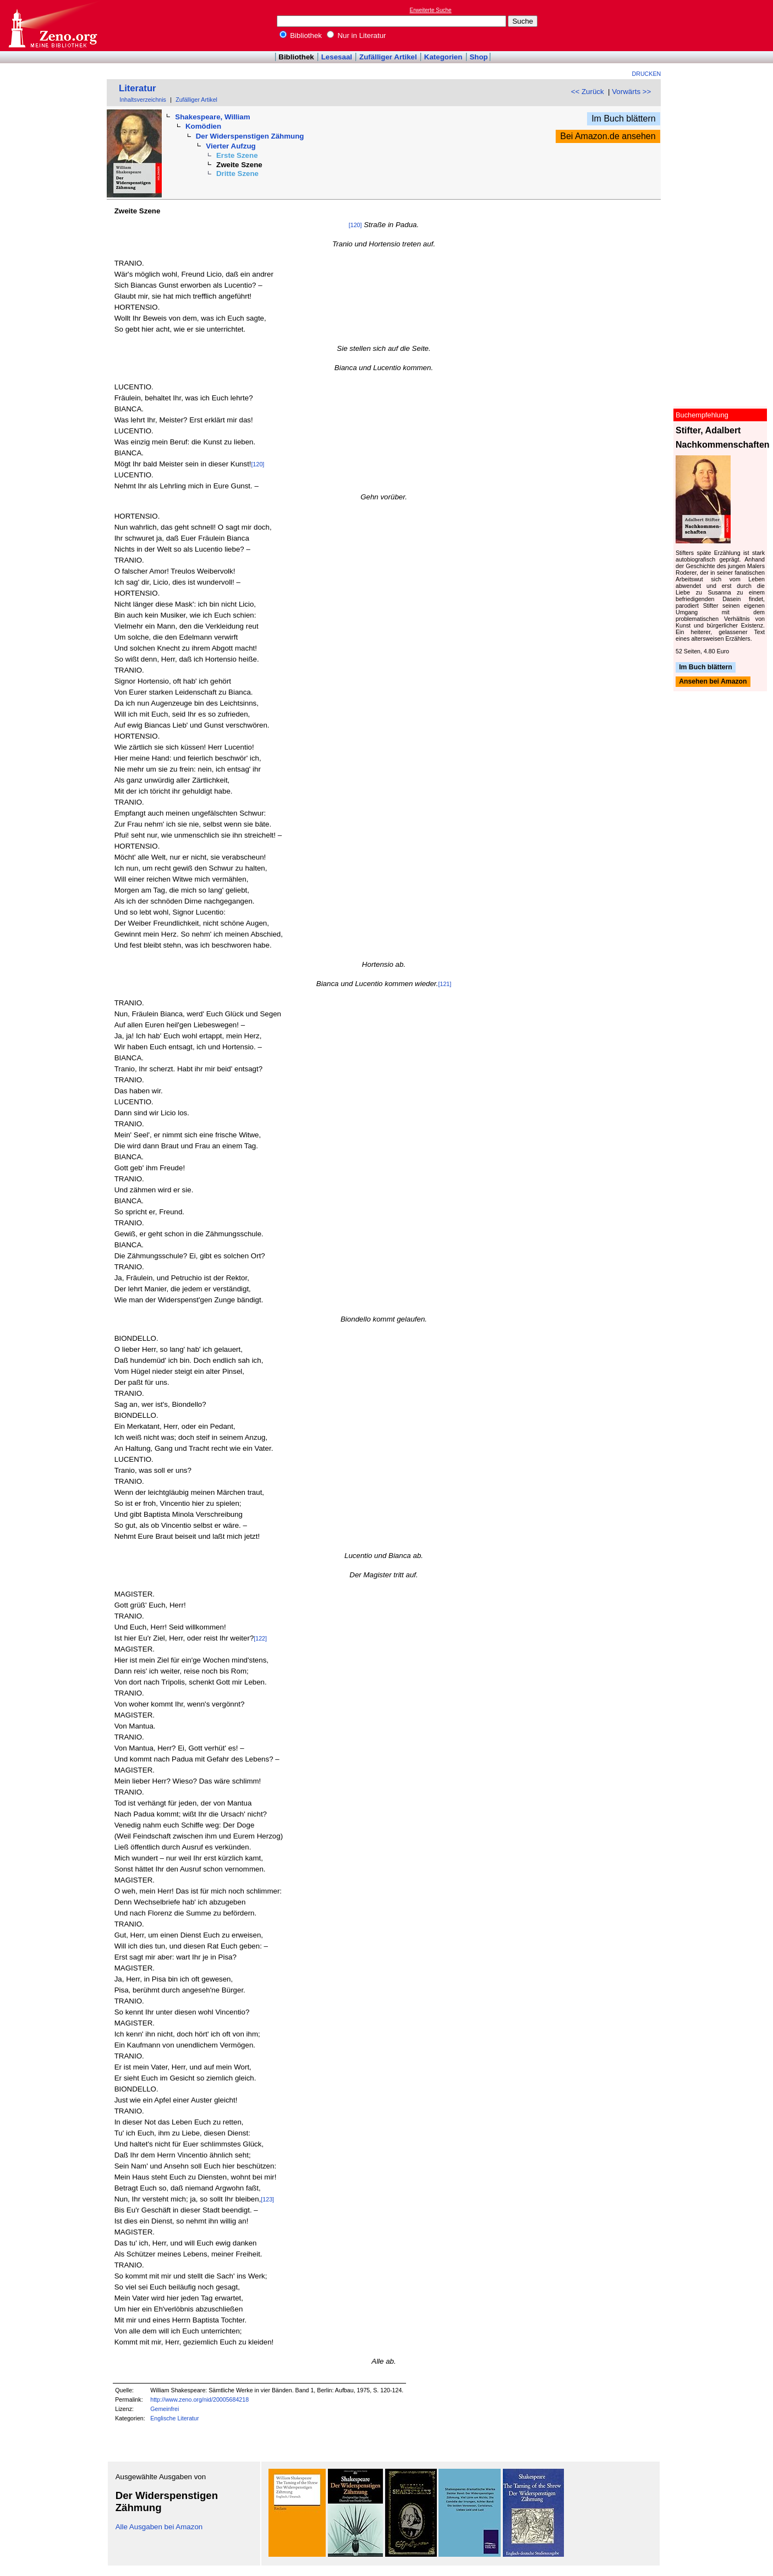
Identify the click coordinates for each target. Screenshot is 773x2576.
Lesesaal (336, 57)
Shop (478, 57)
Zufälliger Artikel (388, 57)
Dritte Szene (237, 173)
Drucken (646, 73)
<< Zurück (587, 91)
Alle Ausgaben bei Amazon (159, 2527)
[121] (445, 984)
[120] (355, 225)
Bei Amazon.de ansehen (607, 136)
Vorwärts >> (631, 91)
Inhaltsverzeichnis (142, 99)
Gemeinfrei (164, 2409)
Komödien (203, 126)
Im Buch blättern (623, 118)
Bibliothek (300, 35)
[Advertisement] (722, 25)
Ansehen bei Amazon (713, 682)
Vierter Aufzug (230, 146)
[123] (267, 2199)
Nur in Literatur (356, 35)
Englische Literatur (174, 2418)
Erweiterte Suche (431, 10)
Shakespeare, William (212, 117)
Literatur (137, 88)
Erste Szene (237, 155)
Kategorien (443, 57)
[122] (260, 1638)
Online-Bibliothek (52, 25)
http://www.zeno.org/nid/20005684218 (199, 2399)
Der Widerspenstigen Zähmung (250, 136)
